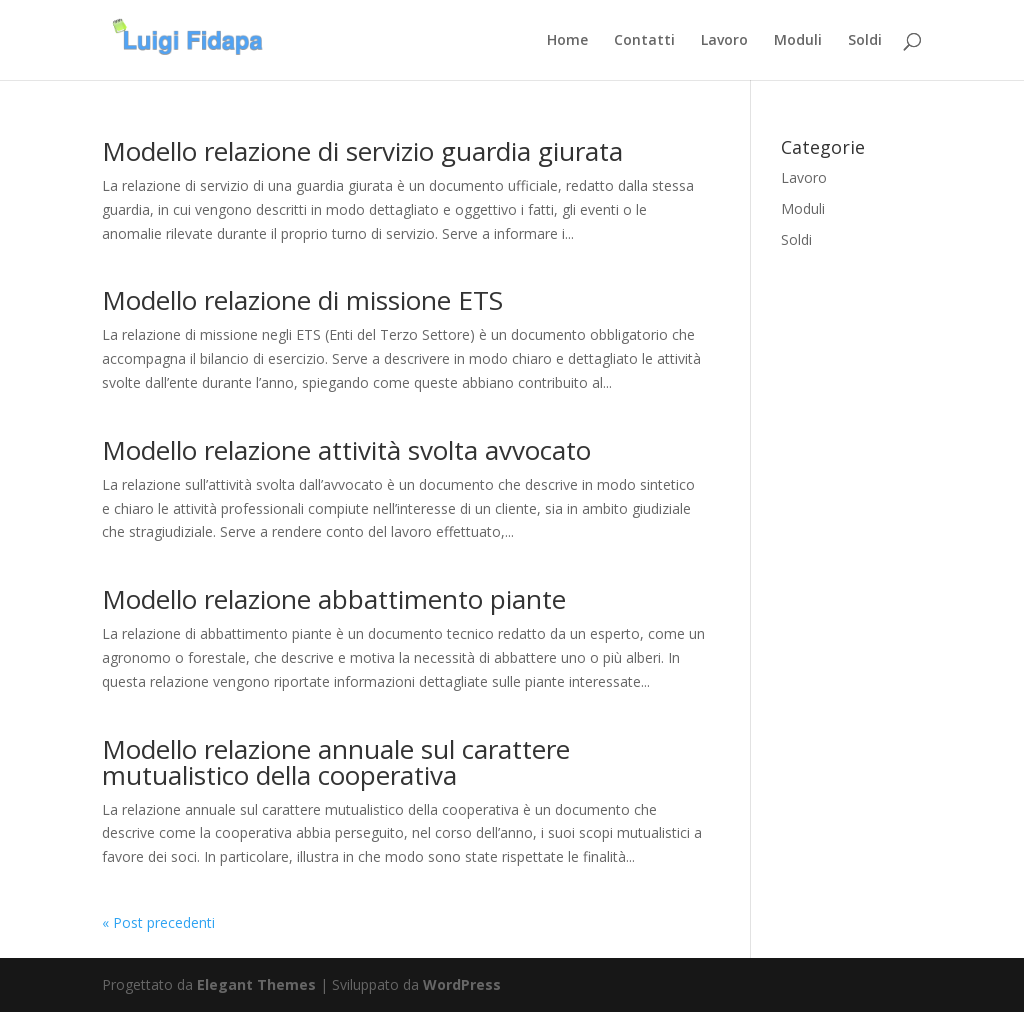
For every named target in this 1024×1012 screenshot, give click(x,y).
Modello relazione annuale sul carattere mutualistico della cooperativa (336, 762)
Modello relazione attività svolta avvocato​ (346, 450)
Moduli (798, 41)
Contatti (644, 41)
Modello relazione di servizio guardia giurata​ (362, 151)
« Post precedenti (158, 922)
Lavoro (724, 41)
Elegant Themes (256, 984)
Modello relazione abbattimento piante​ (334, 599)
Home (567, 41)
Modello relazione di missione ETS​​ (302, 300)
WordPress (462, 984)
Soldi (865, 41)
